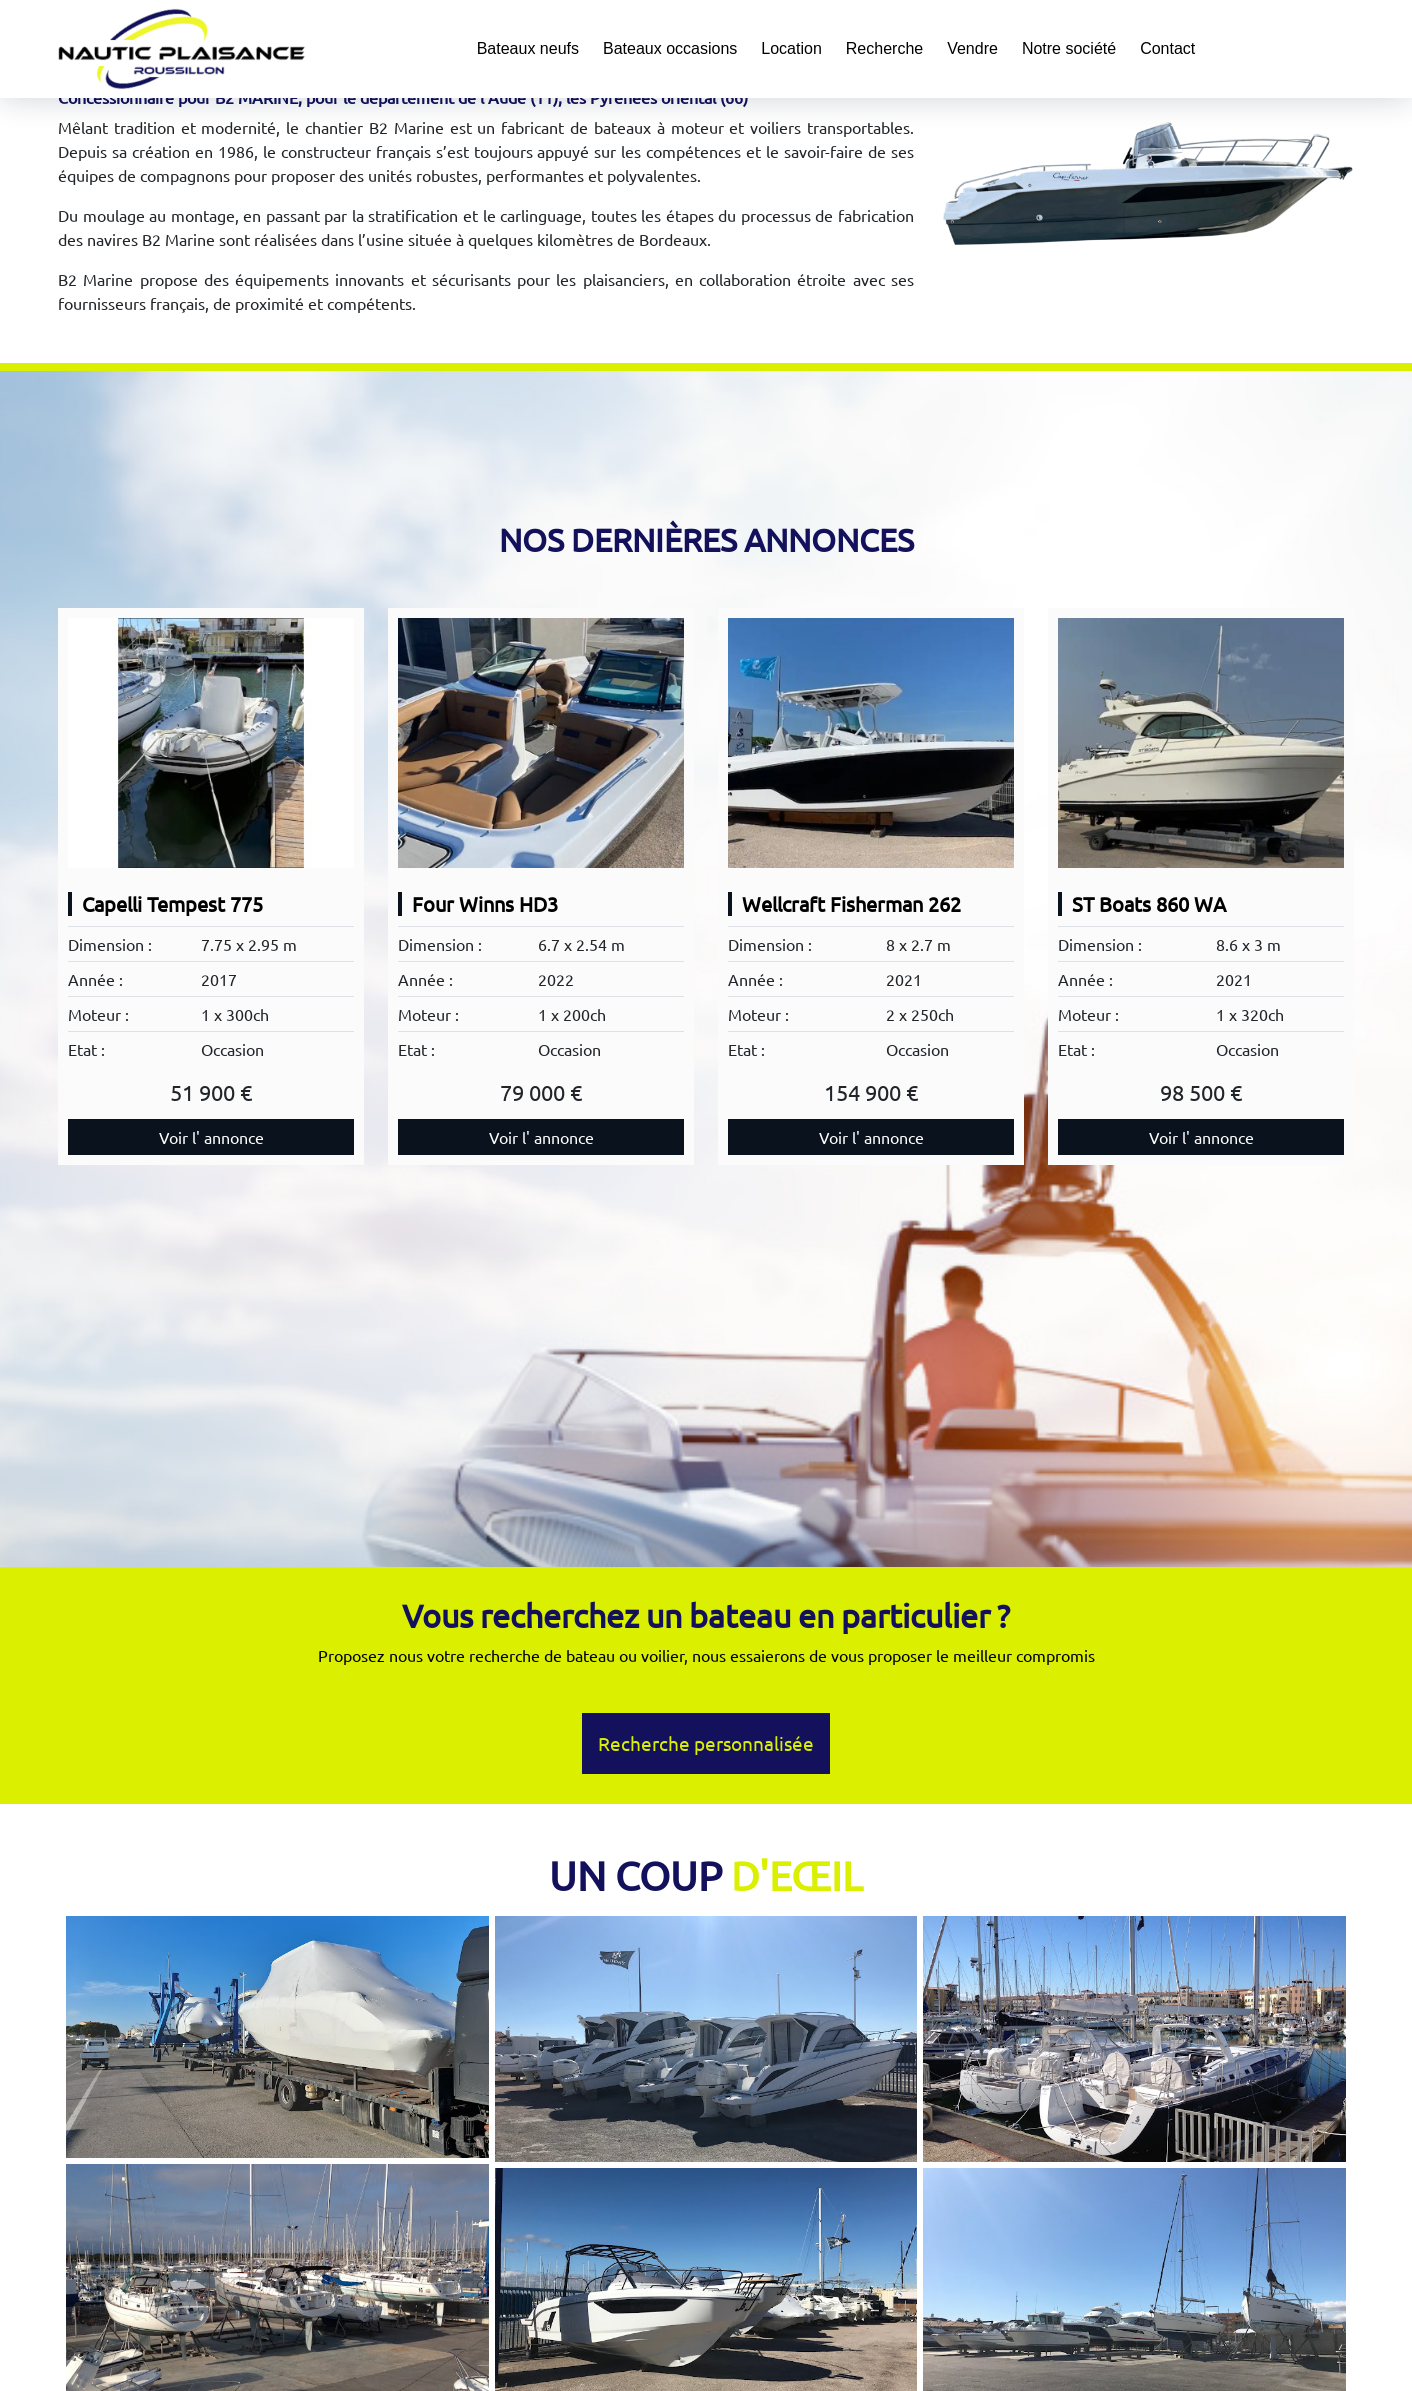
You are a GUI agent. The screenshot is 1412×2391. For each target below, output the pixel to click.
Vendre (972, 48)
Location (791, 48)
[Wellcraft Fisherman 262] (871, 743)
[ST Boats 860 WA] (1201, 743)
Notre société (1069, 48)
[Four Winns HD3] (541, 743)
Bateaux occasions (670, 48)
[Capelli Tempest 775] (211, 743)
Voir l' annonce (211, 1137)
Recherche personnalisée (706, 1743)
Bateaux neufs (528, 48)
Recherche (884, 48)
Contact (1167, 48)
